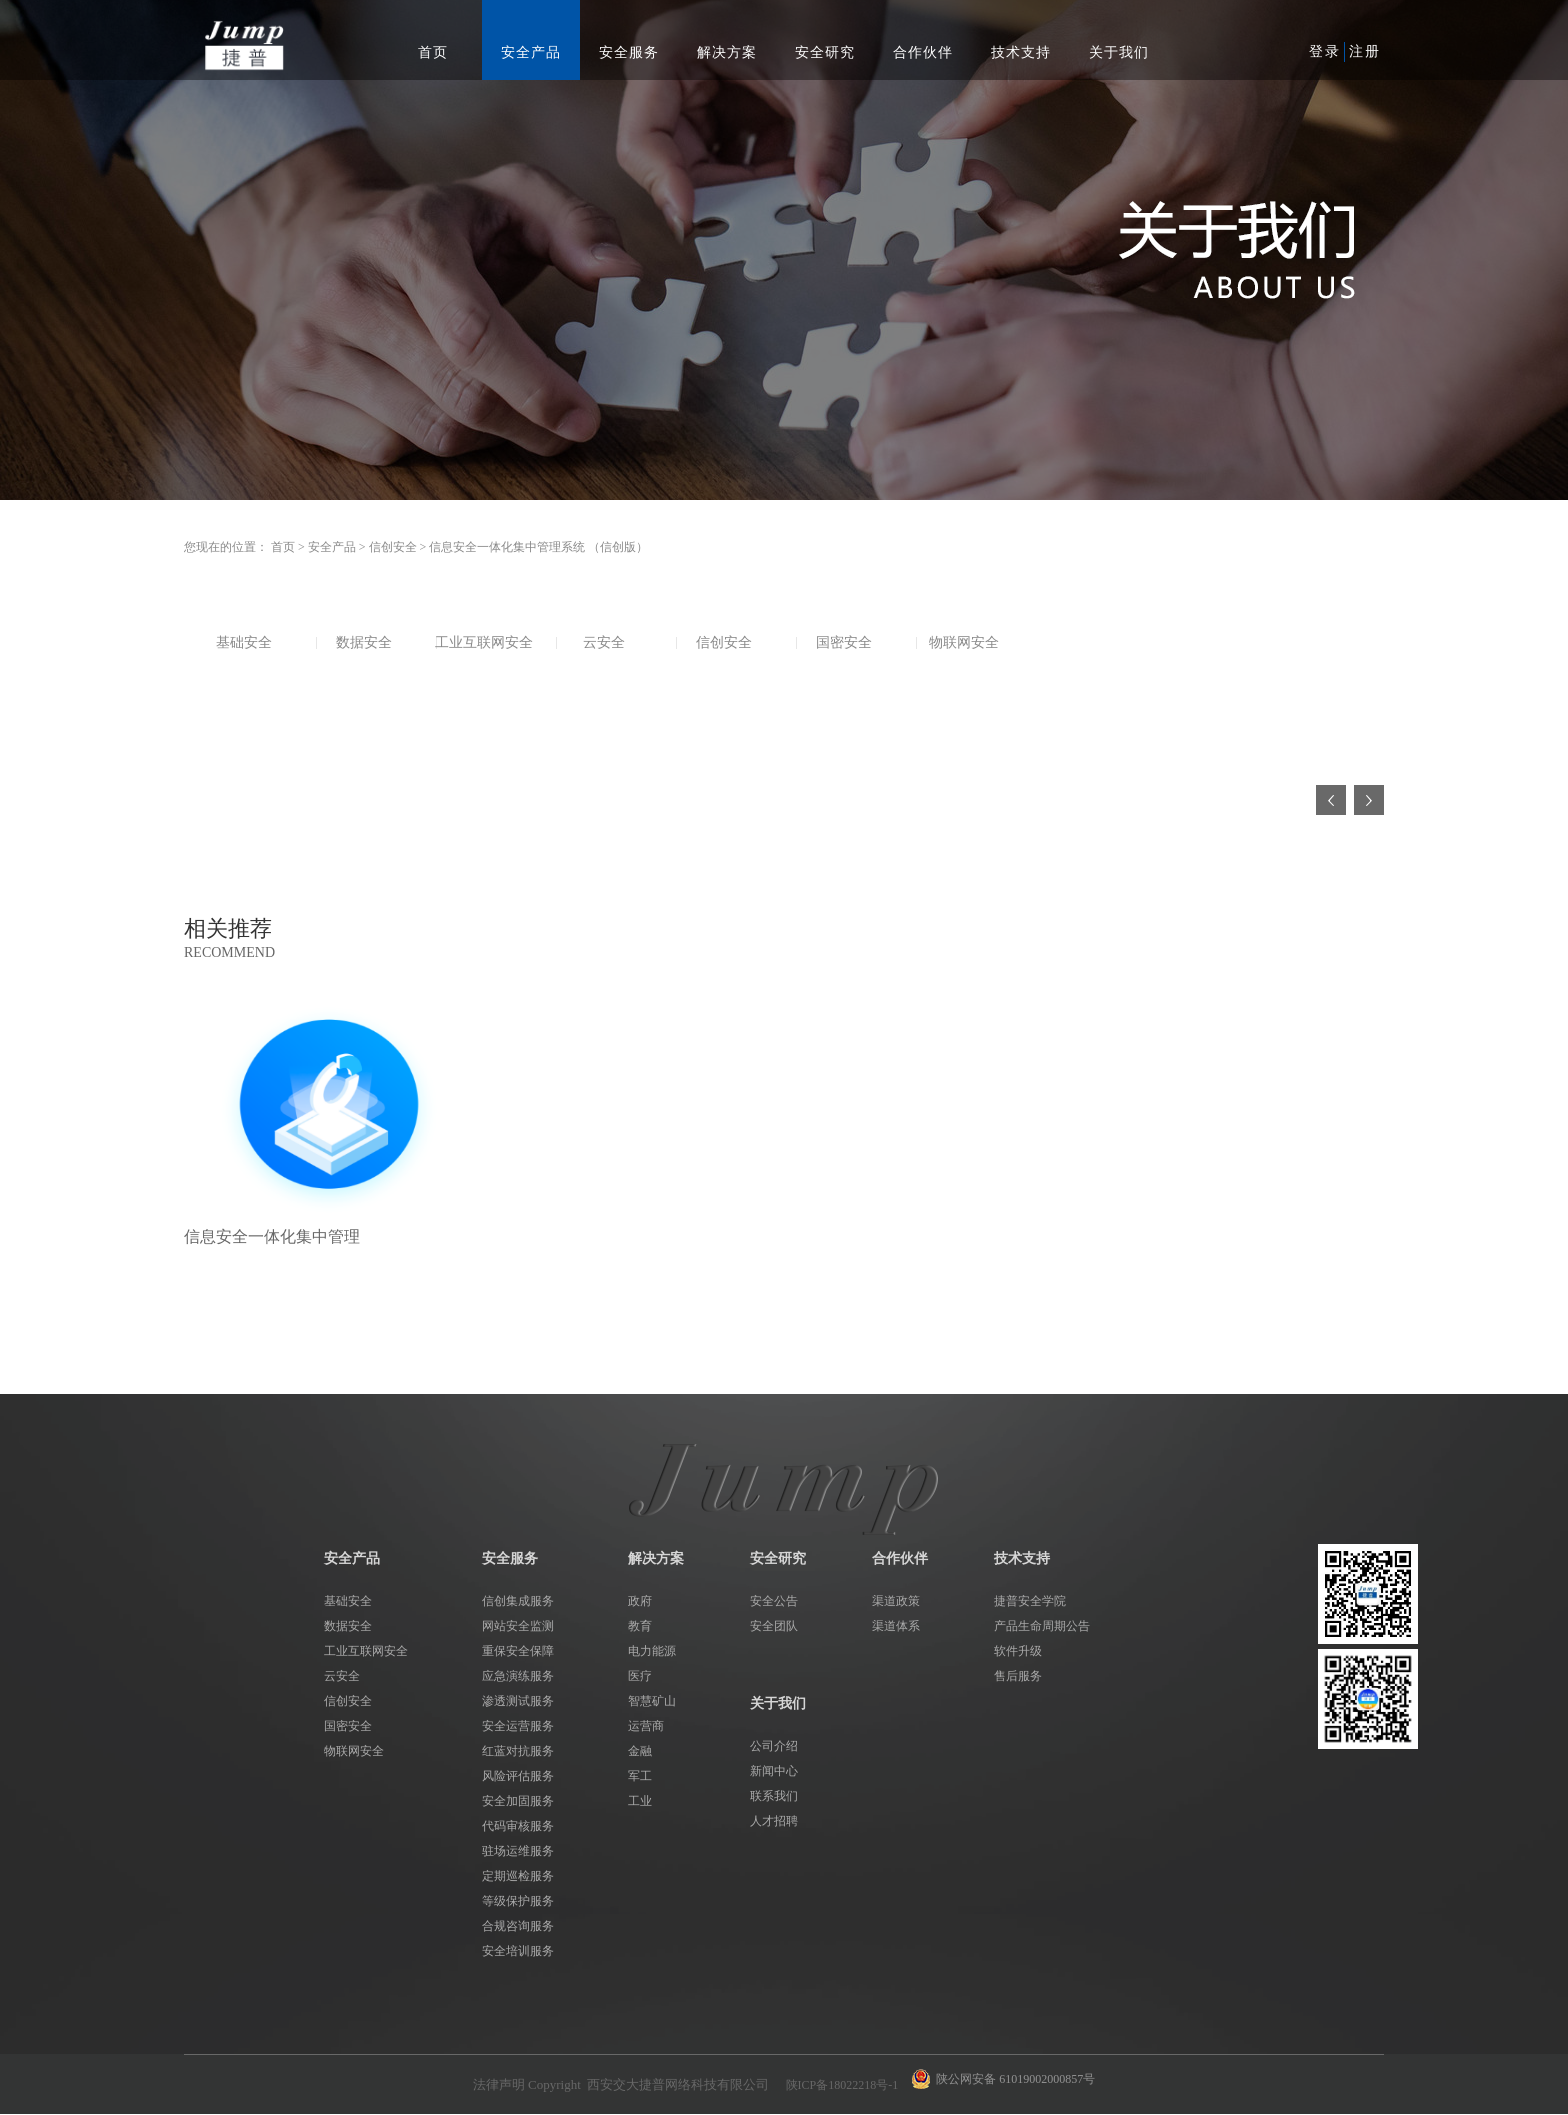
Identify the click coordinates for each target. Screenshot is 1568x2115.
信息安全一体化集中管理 (272, 1236)
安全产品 (332, 547)
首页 (433, 52)
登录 (1325, 51)
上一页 (1331, 800)
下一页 (1369, 800)
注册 (1365, 51)
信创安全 (393, 547)
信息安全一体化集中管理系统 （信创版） (538, 547)
